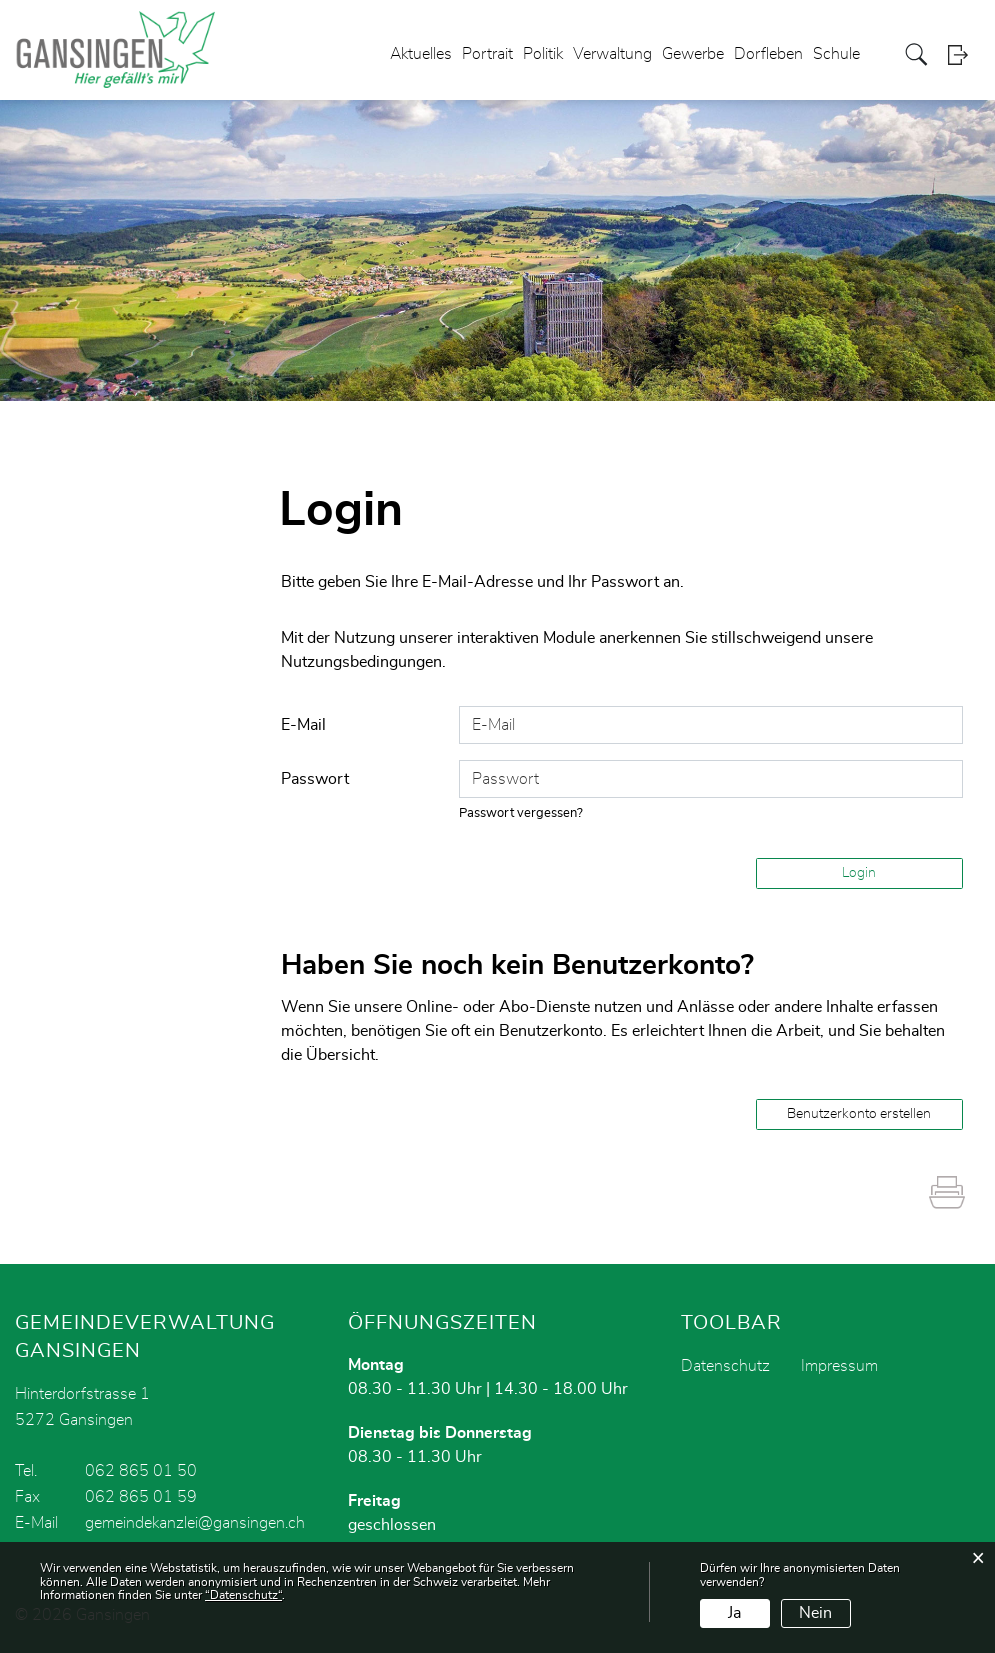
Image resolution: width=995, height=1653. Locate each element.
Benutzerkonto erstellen (859, 1114)
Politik (543, 54)
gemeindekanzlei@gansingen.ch (195, 1523)
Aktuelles (421, 54)
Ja (734, 1613)
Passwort (315, 779)
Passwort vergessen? (521, 813)
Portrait (487, 54)
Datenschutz (725, 1366)
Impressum (839, 1366)
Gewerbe (693, 54)
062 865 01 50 (141, 1471)
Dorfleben (768, 54)
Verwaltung (612, 54)
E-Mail (303, 725)
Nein (815, 1613)
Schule (836, 54)
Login (964, 54)
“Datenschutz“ (243, 1595)
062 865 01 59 (141, 1497)
